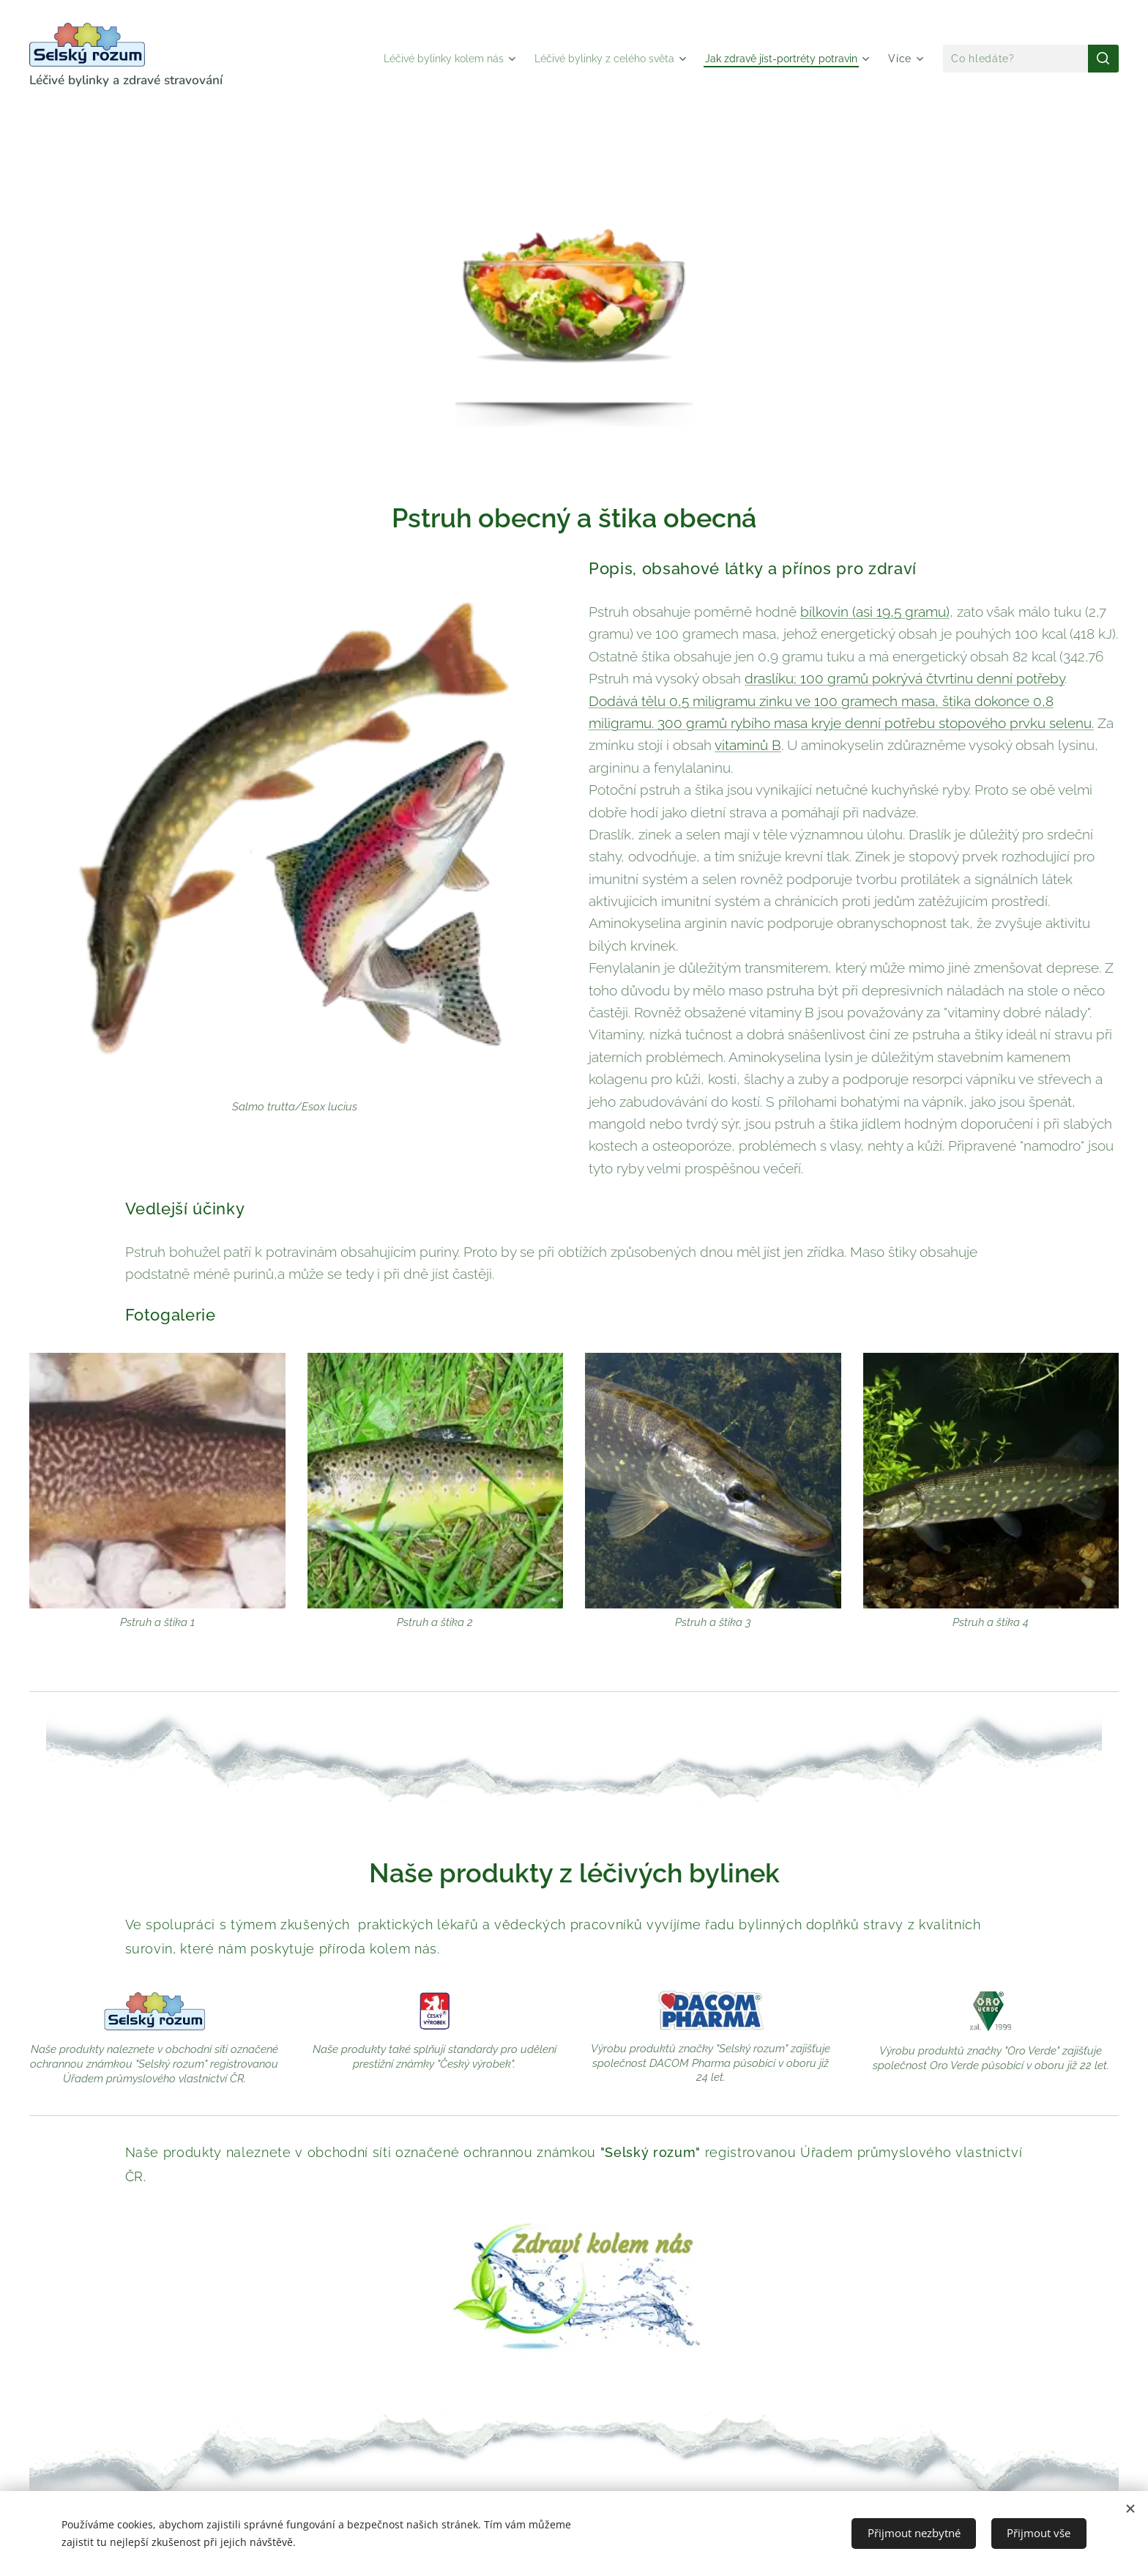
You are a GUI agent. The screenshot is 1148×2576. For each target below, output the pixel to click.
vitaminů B (748, 745)
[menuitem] (413, 58)
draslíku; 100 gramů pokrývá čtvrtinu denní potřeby (905, 678)
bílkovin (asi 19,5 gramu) (875, 612)
